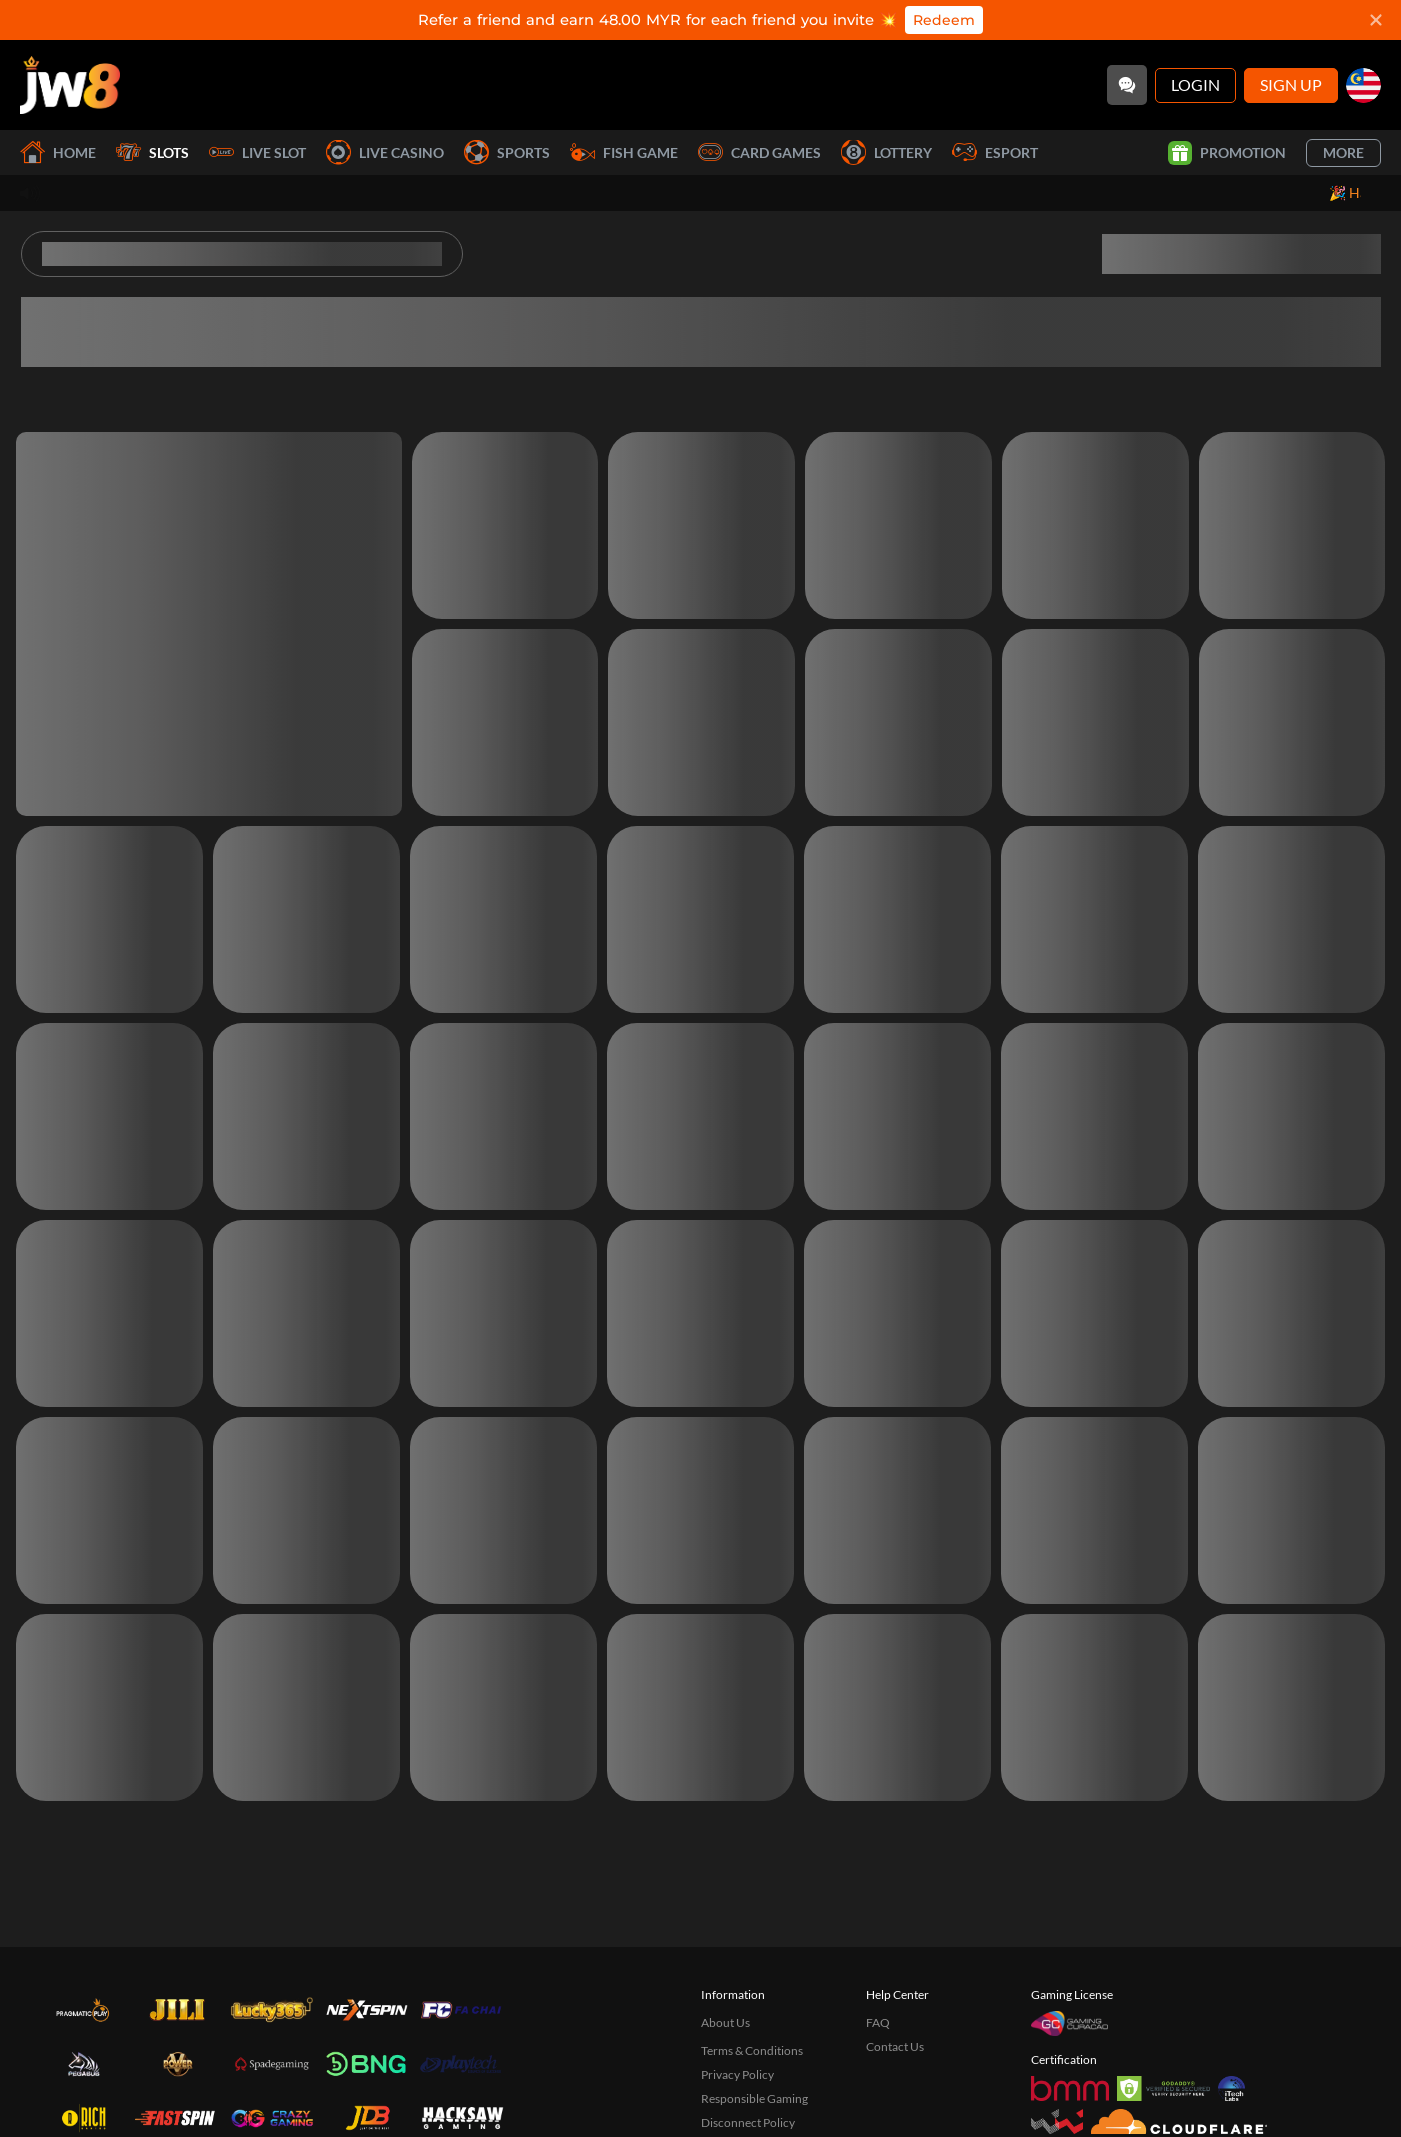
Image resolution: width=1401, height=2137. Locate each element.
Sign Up (1291, 84)
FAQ (878, 2022)
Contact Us (895, 2046)
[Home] (70, 85)
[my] (1363, 85)
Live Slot (257, 152)
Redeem (944, 20)
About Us (725, 2022)
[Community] (1127, 85)
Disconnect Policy (748, 2122)
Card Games (759, 152)
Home (58, 152)
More (1343, 152)
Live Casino (385, 152)
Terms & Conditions (752, 2050)
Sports (507, 152)
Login (1195, 84)
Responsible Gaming (754, 2098)
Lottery (886, 152)
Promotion (1227, 153)
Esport (995, 152)
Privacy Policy (737, 2074)
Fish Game (624, 152)
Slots (152, 152)
